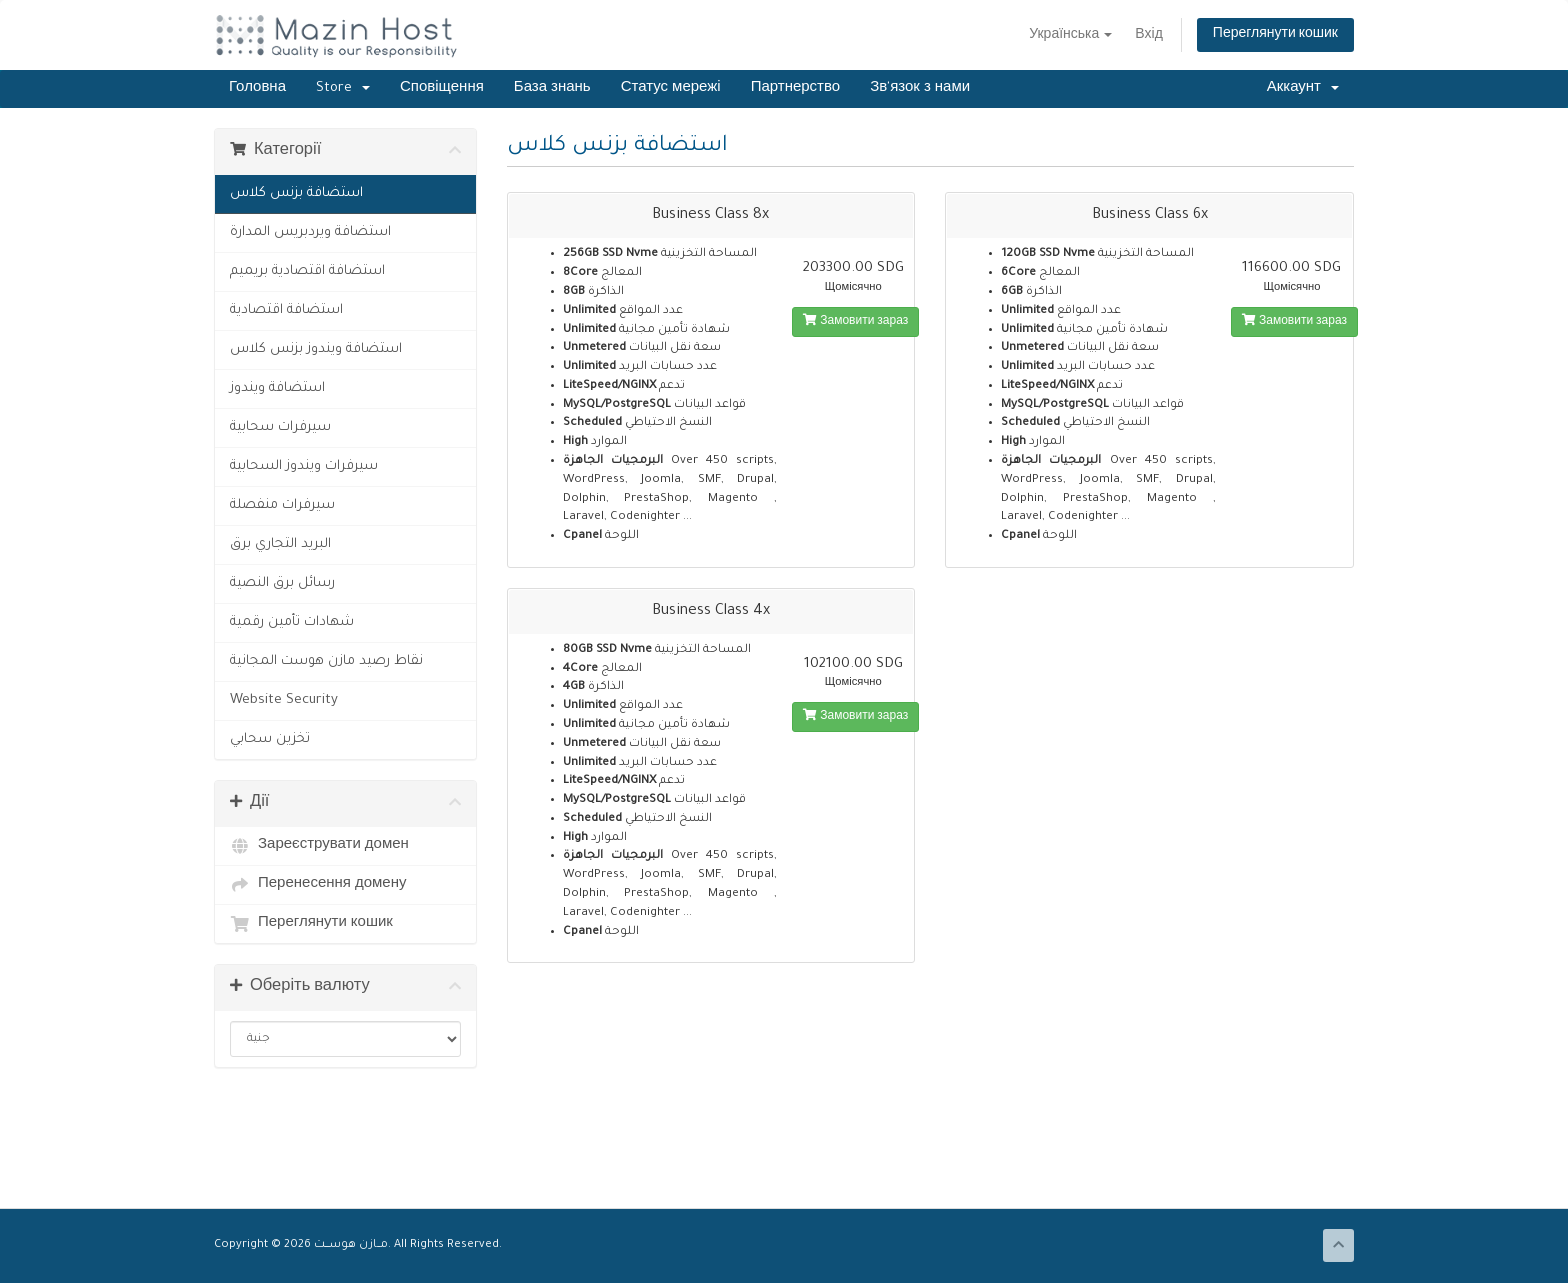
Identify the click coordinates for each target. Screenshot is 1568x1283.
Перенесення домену (318, 885)
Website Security (284, 700)
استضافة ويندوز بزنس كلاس (316, 349)
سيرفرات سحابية (280, 427)
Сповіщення (442, 88)
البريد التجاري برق (280, 544)
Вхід (1148, 36)
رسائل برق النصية (282, 583)
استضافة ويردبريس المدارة (310, 232)
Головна (257, 88)
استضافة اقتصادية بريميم (307, 271)
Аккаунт (1303, 88)
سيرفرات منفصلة (282, 505)
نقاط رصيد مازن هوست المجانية (326, 661)
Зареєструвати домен (319, 846)
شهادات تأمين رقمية (292, 622)
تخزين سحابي (270, 739)
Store (343, 88)
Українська (1070, 36)
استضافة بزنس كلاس (296, 193)
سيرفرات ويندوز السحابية (304, 466)
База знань (552, 88)
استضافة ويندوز (277, 388)
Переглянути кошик (1275, 35)
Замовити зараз (855, 321)
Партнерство (796, 88)
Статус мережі (671, 88)
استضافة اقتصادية (286, 310)
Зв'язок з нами (920, 88)
